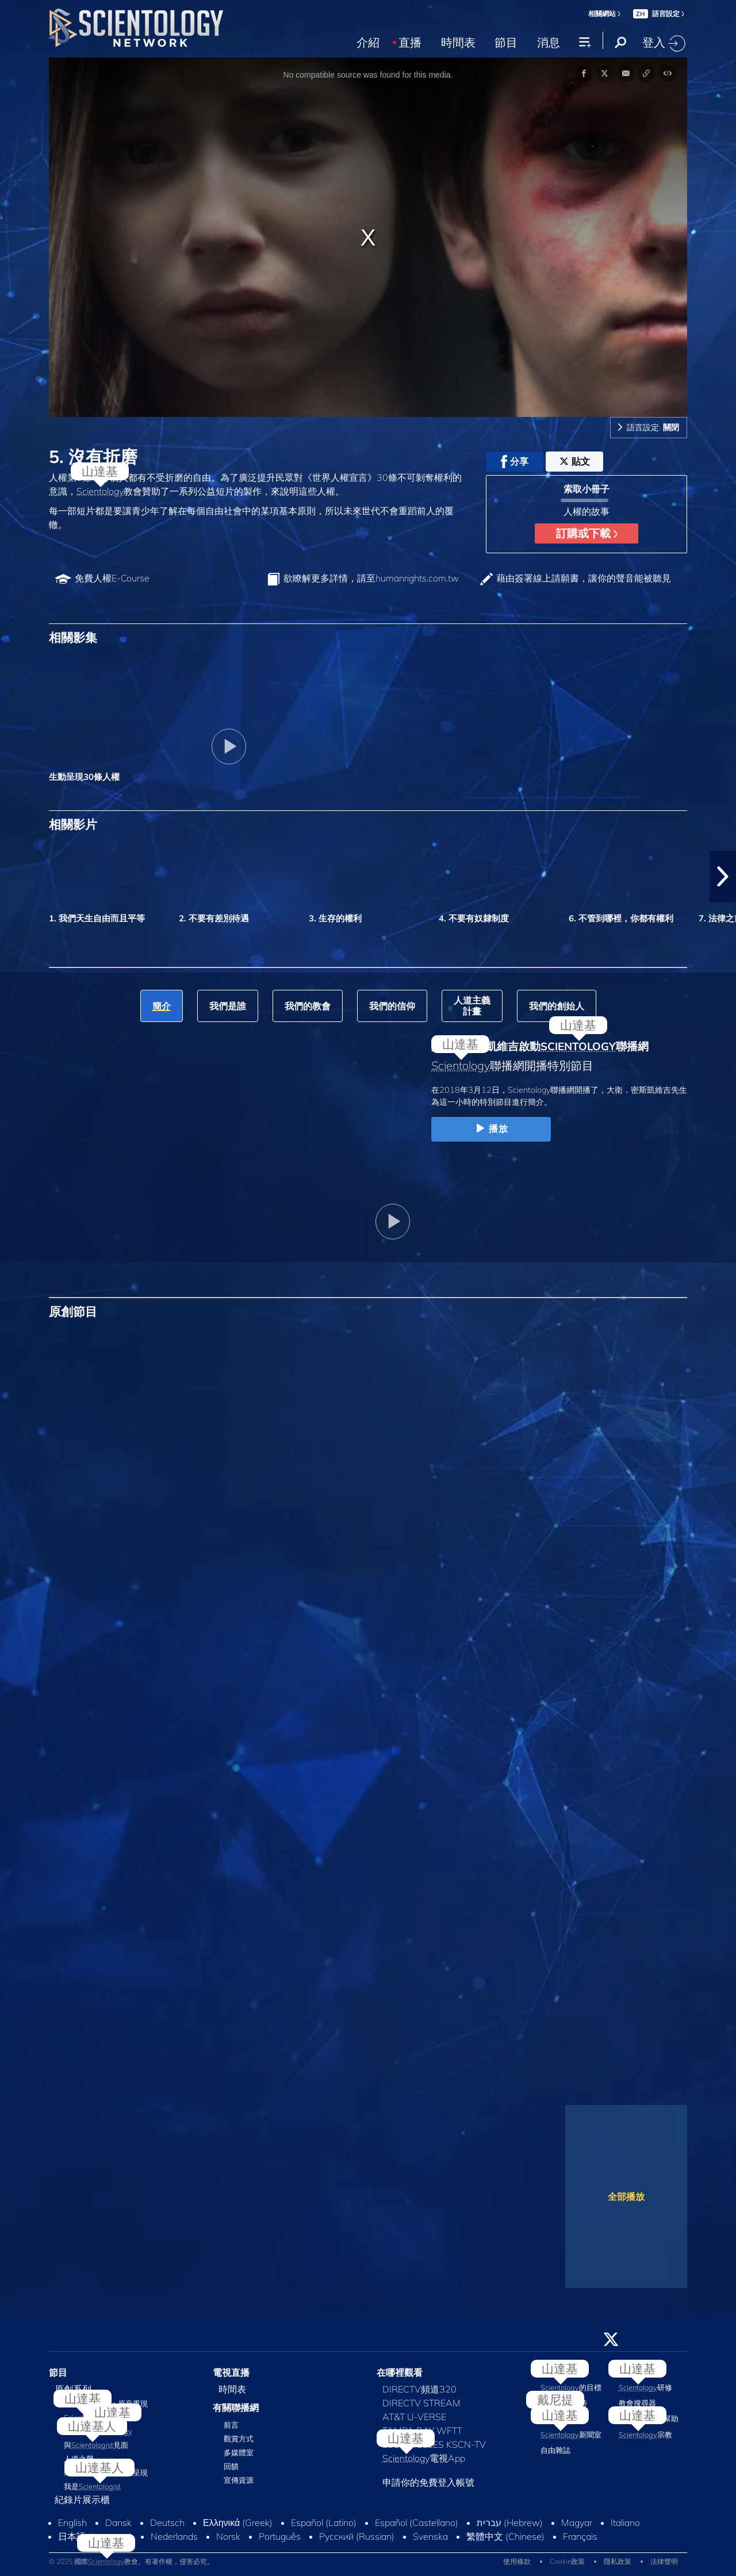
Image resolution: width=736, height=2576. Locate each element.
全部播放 (626, 2196)
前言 (231, 2424)
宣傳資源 (239, 2480)
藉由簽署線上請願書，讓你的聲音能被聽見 (583, 578)
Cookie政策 (567, 2561)
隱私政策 (617, 2561)
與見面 (96, 2444)
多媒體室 (239, 2452)
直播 (409, 41)
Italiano (625, 2522)
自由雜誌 (555, 2450)
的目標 (570, 2387)
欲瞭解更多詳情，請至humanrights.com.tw (371, 578)
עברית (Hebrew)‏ (510, 2522)
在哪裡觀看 (400, 2372)
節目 (506, 41)
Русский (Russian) (356, 2536)
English (72, 2522)
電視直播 (231, 2372)
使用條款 (517, 2561)
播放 (490, 1129)
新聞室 (570, 2434)
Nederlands (174, 2536)
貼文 (574, 461)
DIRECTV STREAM (421, 2403)
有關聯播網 (236, 2407)
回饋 (231, 2466)
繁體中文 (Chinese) (505, 2536)
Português (280, 2536)
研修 (645, 2387)
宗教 (645, 2434)
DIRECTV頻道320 (419, 2389)
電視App (423, 2458)
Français (580, 2536)
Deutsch (167, 2522)
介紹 (367, 41)
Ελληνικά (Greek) (238, 2522)
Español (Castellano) (416, 2522)
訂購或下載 (587, 533)
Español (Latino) (323, 2522)
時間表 (458, 41)
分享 (514, 462)
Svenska (430, 2536)
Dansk (118, 2522)
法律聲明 (664, 2561)
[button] (723, 876)
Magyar (576, 2522)
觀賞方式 (239, 2438)
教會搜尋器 (637, 2402)
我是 (92, 2486)
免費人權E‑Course (112, 578)
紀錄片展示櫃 (82, 2499)
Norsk (228, 2536)
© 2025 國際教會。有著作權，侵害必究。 (131, 2561)
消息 (548, 41)
